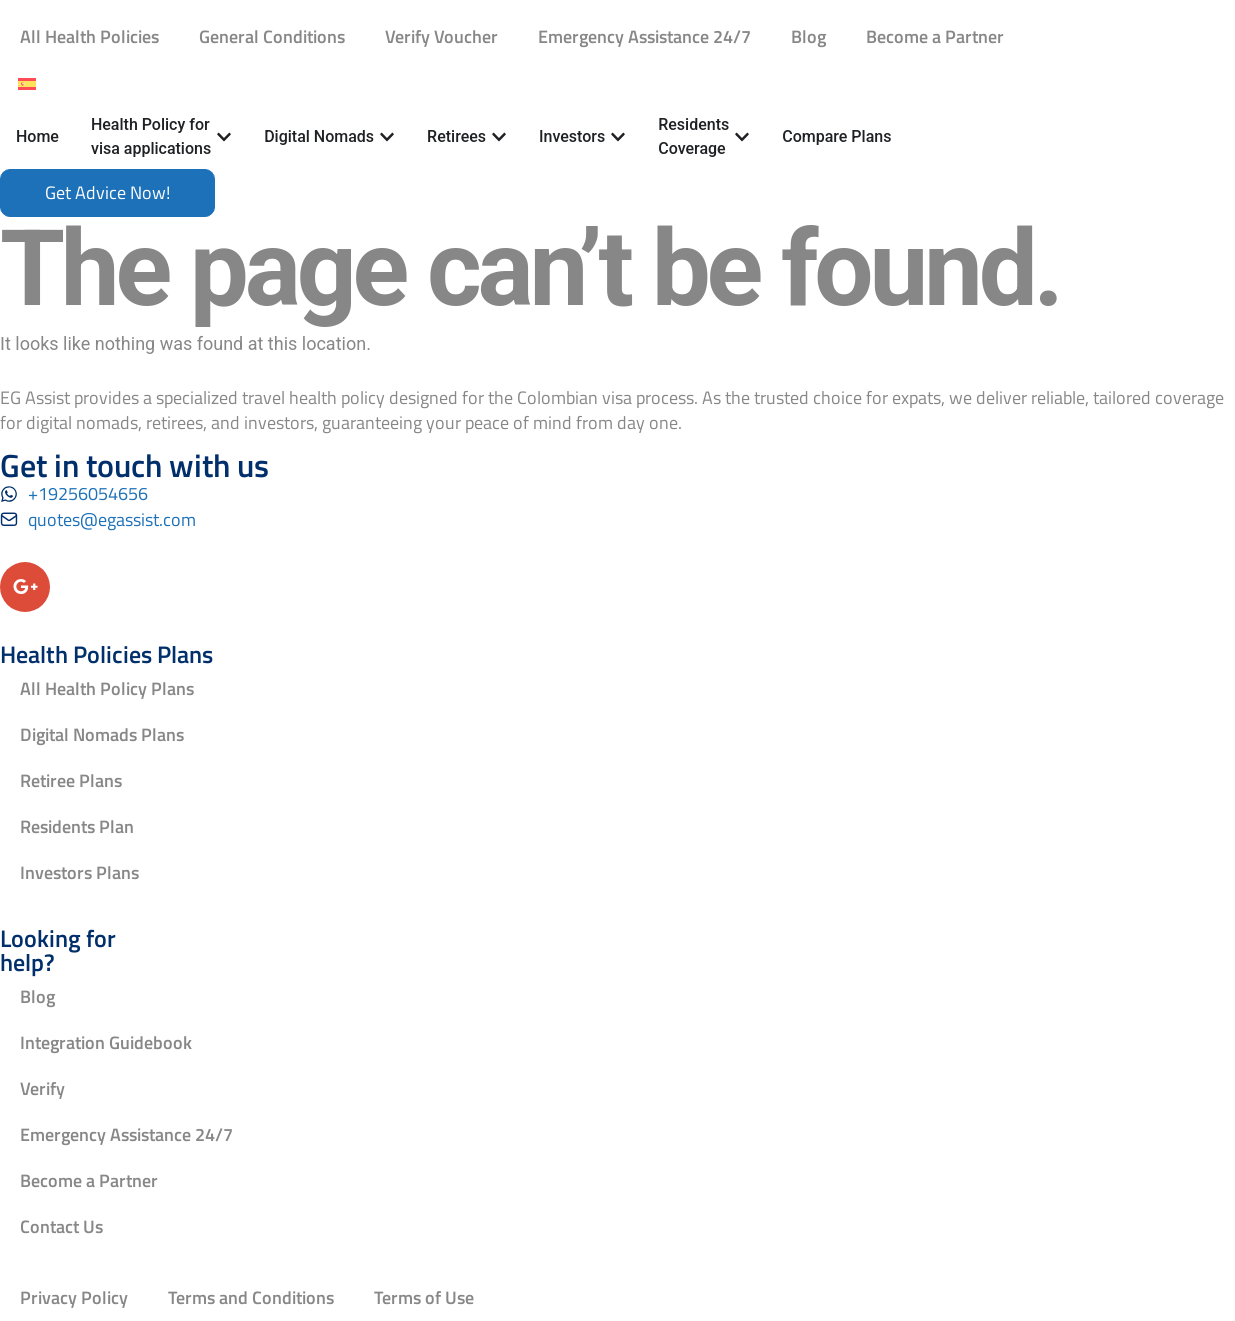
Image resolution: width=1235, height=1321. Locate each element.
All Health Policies (89, 36)
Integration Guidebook (106, 1042)
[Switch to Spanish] (27, 82)
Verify (42, 1088)
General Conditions (272, 36)
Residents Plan (77, 826)
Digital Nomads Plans (102, 734)
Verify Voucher (441, 36)
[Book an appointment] (107, 193)
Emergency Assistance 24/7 (644, 36)
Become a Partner (935, 36)
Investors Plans (79, 872)
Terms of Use (424, 1297)
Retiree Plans (71, 780)
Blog (808, 36)
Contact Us (61, 1226)
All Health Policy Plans (107, 688)
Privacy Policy (74, 1297)
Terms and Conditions (251, 1297)
